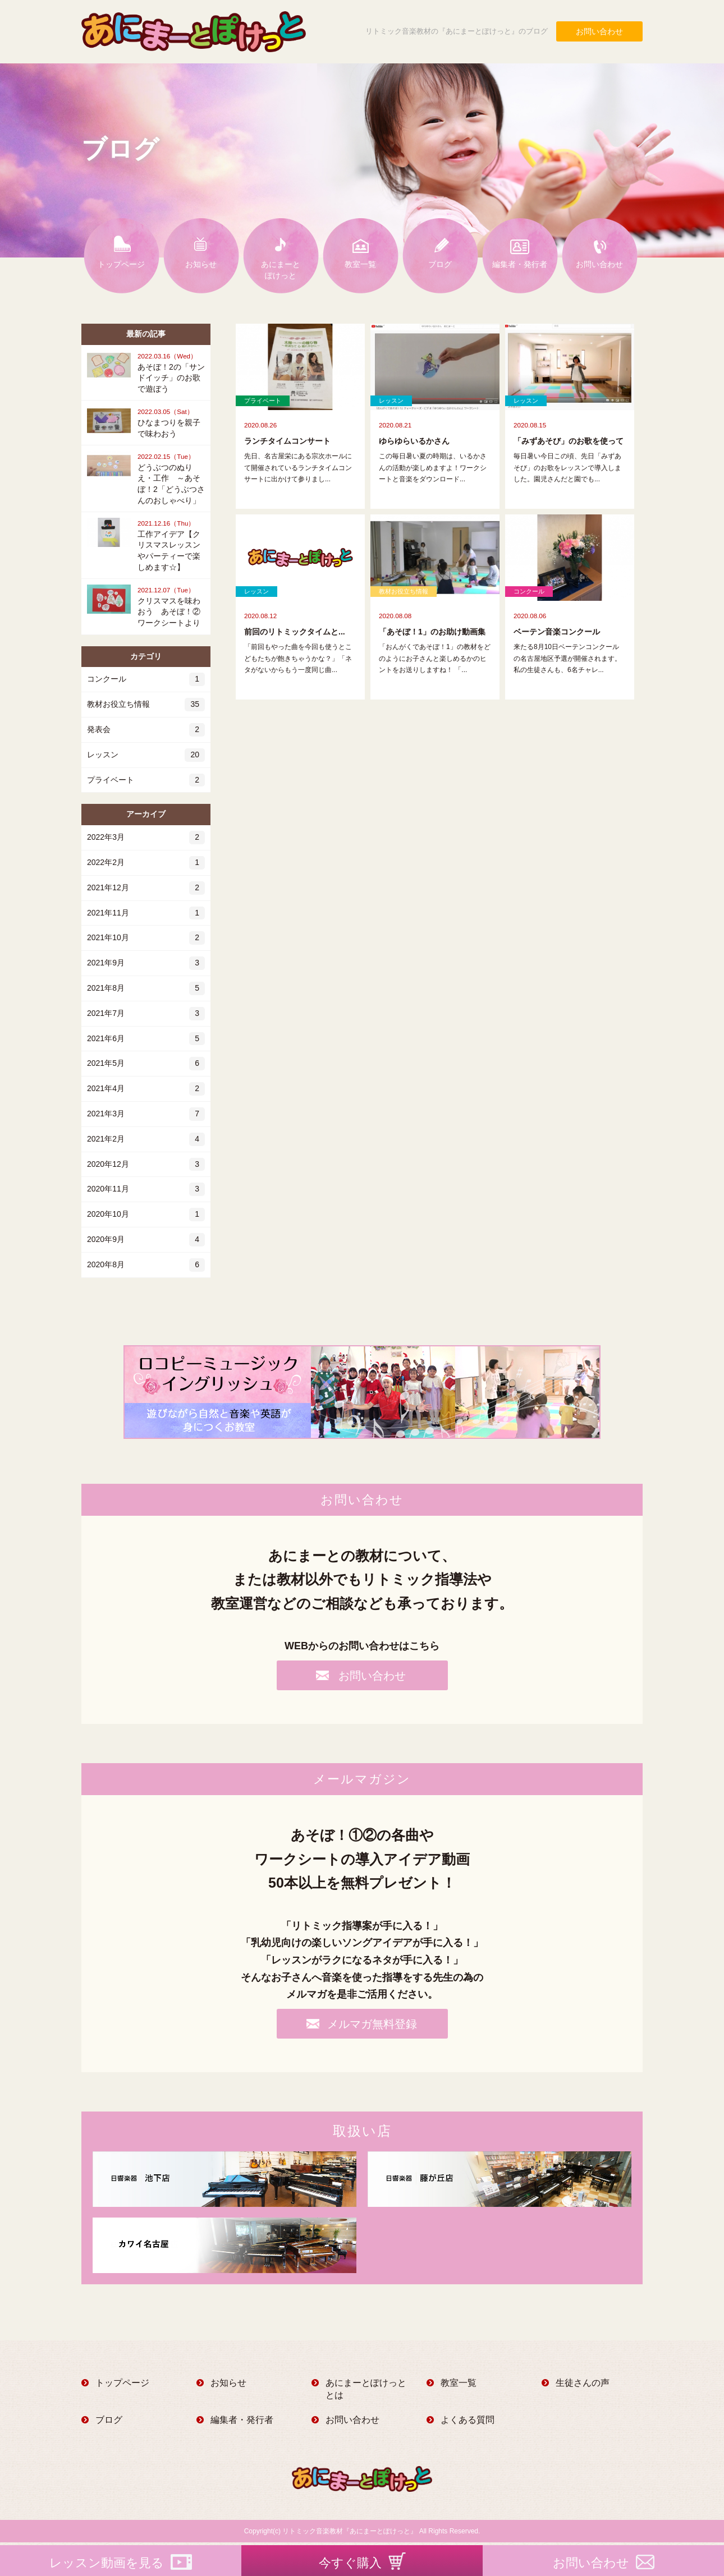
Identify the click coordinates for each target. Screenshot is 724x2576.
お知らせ (201, 264)
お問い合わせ (599, 31)
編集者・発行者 (519, 264)
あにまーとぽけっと (280, 270)
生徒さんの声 (583, 2383)
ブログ (440, 264)
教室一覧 (360, 264)
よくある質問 (467, 2420)
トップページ (121, 264)
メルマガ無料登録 (372, 2024)
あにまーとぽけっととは (366, 2389)
